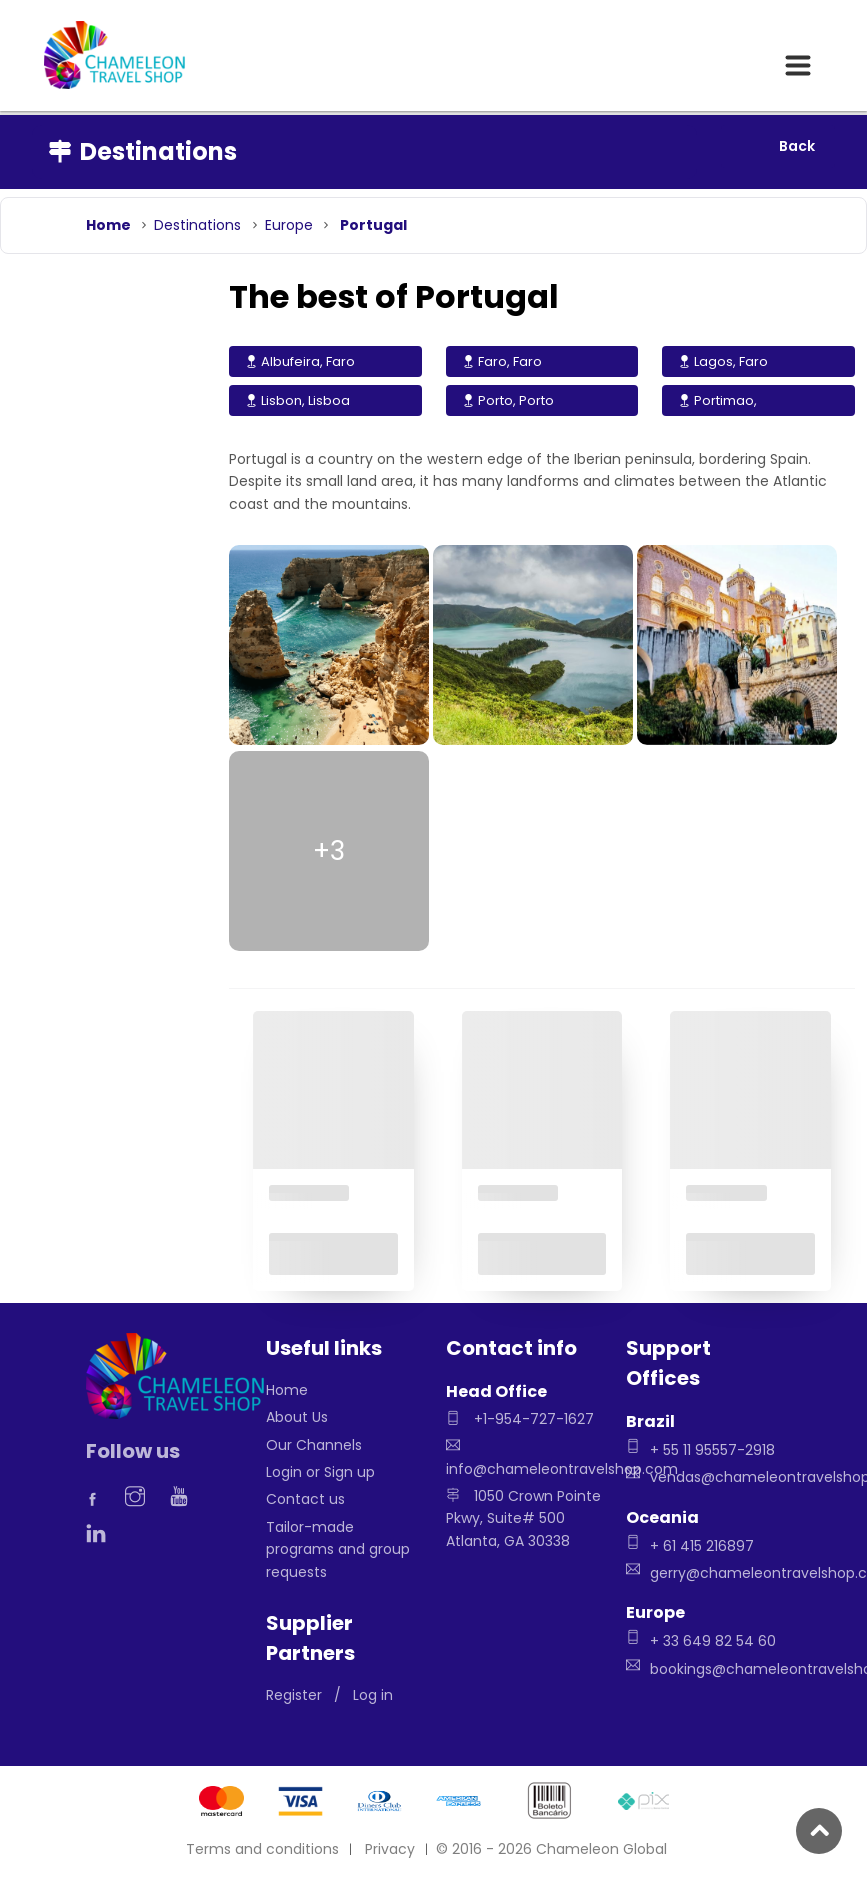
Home (287, 1390)
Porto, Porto (508, 400)
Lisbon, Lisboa (297, 400)
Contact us (305, 1499)
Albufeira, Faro (300, 361)
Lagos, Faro (723, 361)
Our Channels (314, 1445)
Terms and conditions (262, 1849)
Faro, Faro (502, 361)
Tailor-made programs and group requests (338, 1549)
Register (294, 1695)
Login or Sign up (320, 1472)
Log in (373, 1695)
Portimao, (717, 400)
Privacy (390, 1849)
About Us (297, 1417)
